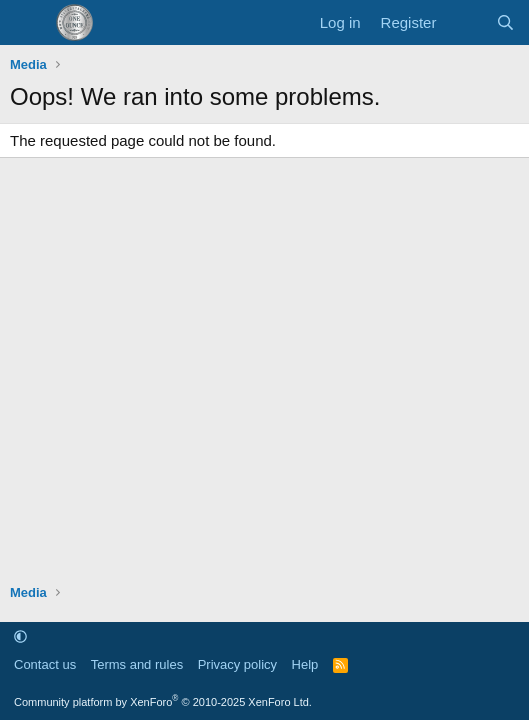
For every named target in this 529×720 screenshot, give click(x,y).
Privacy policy (237, 664)
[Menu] (27, 23)
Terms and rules (137, 664)
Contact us (45, 664)
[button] (20, 636)
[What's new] (465, 22)
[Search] (505, 22)
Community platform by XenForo (163, 702)
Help (305, 664)
